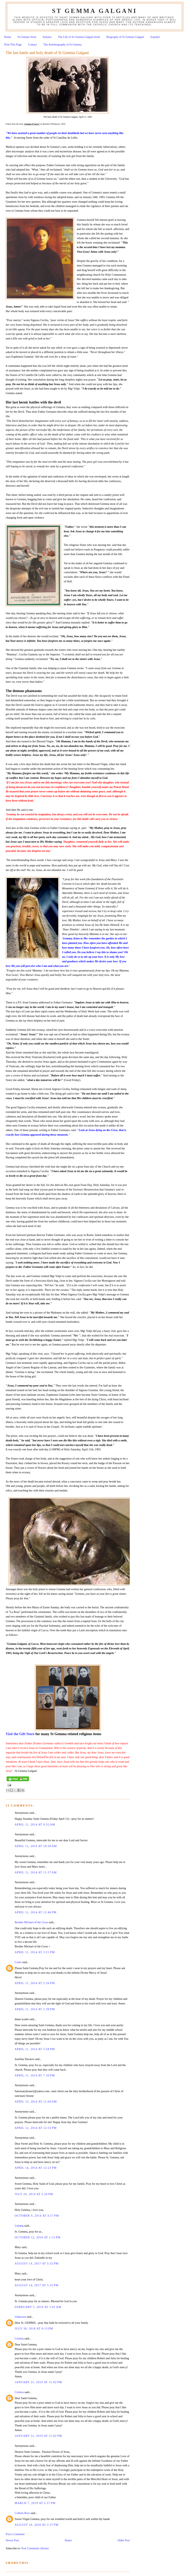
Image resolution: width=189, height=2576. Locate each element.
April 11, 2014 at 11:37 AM (36, 1872)
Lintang (19, 2225)
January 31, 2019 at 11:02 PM (38, 2382)
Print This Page (13, 44)
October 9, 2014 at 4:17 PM (37, 2215)
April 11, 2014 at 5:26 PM (35, 1983)
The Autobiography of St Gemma (62, 44)
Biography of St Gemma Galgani (125, 36)
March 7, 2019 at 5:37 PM (35, 2503)
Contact (32, 44)
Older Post (124, 2540)
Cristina (19, 2338)
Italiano (47, 36)
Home (7, 36)
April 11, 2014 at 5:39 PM (35, 2009)
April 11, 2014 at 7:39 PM (35, 2075)
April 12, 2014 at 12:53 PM (36, 2127)
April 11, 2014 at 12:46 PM (36, 1912)
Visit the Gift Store (20, 1734)
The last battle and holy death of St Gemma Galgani (47, 52)
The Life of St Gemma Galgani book (79, 36)
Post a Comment (15, 2534)
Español (155, 36)
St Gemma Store (27, 36)
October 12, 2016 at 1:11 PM (38, 2237)
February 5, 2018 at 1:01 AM (38, 2307)
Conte (18, 1962)
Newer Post (12, 2540)
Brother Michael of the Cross (31, 1922)
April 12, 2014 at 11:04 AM (36, 2101)
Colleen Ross (22, 2513)
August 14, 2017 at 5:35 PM (37, 2285)
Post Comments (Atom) (34, 2548)
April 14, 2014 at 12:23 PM (36, 2167)
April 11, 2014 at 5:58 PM (35, 2049)
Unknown (20, 2316)
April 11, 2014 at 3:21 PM (35, 1952)
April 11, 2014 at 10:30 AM (36, 1846)
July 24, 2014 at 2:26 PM (34, 2194)
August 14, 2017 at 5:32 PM (37, 2263)
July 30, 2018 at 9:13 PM (34, 2328)
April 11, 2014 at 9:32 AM (35, 1824)
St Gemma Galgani (94, 10)
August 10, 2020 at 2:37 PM (37, 2524)
